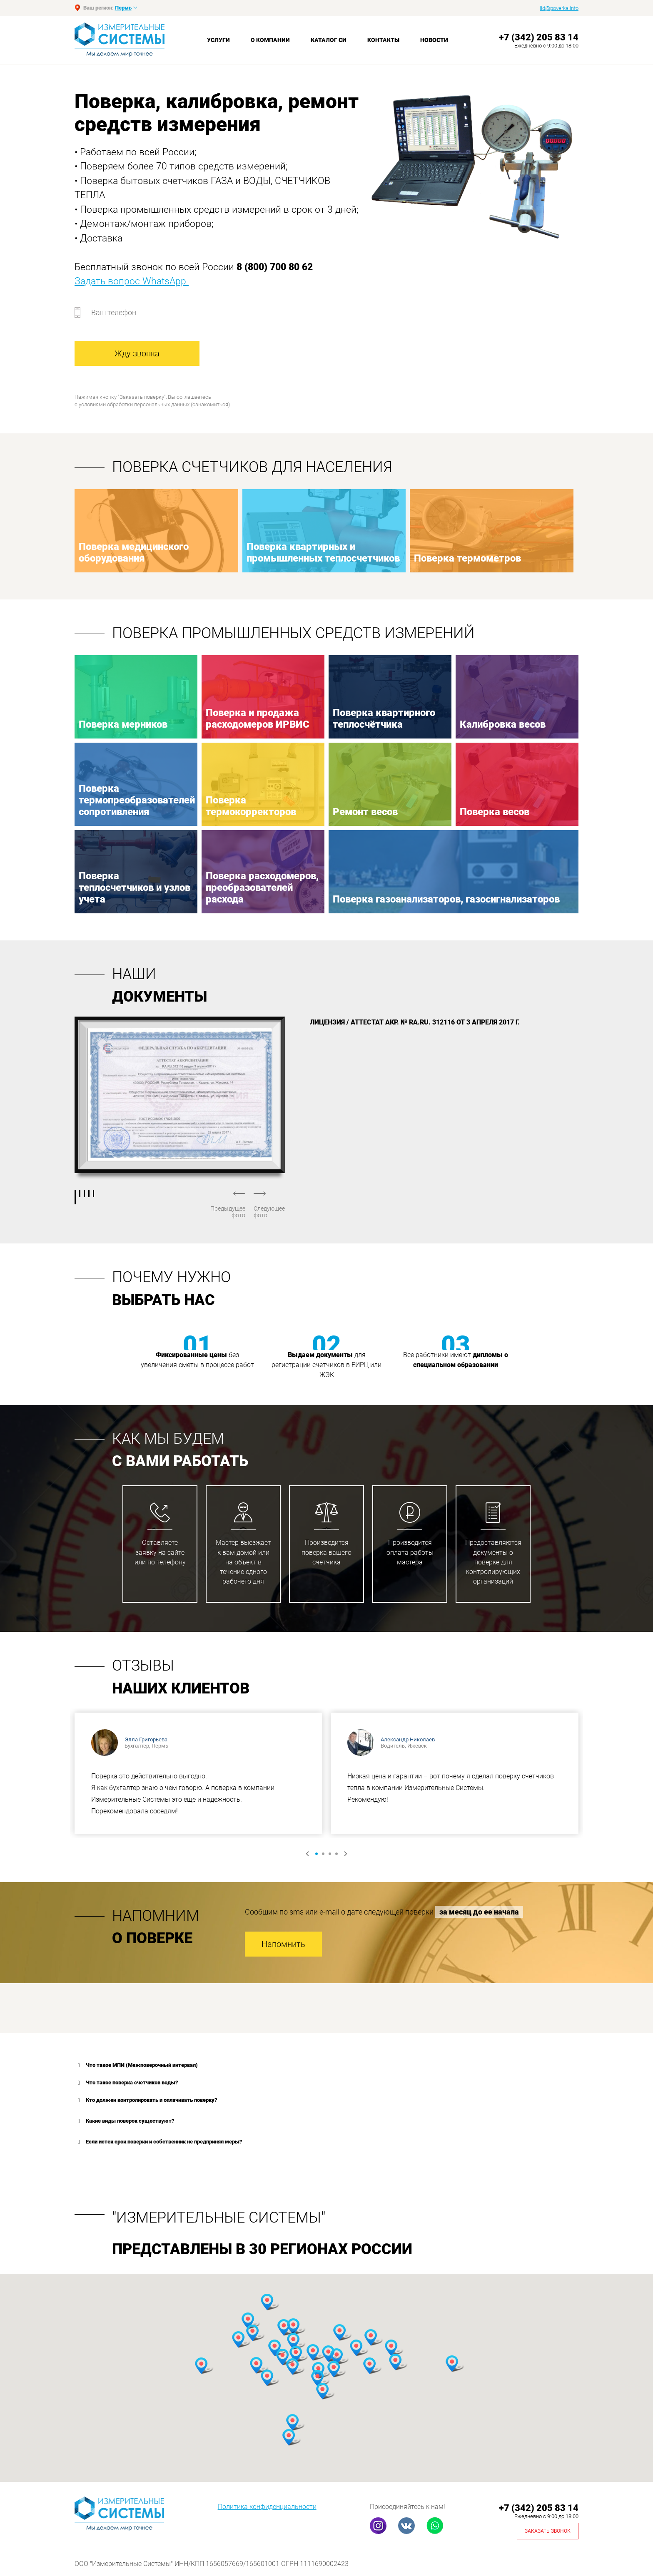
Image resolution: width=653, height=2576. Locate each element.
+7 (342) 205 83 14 (538, 37)
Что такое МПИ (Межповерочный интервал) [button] (136, 2065)
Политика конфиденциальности (267, 2507)
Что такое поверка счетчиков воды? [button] (126, 2083)
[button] (247, 2320)
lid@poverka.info (559, 8)
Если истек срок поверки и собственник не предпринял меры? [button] (158, 2142)
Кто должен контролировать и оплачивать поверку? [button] (146, 2100)
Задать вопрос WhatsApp (132, 281)
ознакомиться (210, 404)
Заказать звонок (548, 2531)
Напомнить (283, 1944)
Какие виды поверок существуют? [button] (124, 2121)
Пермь (123, 8)
